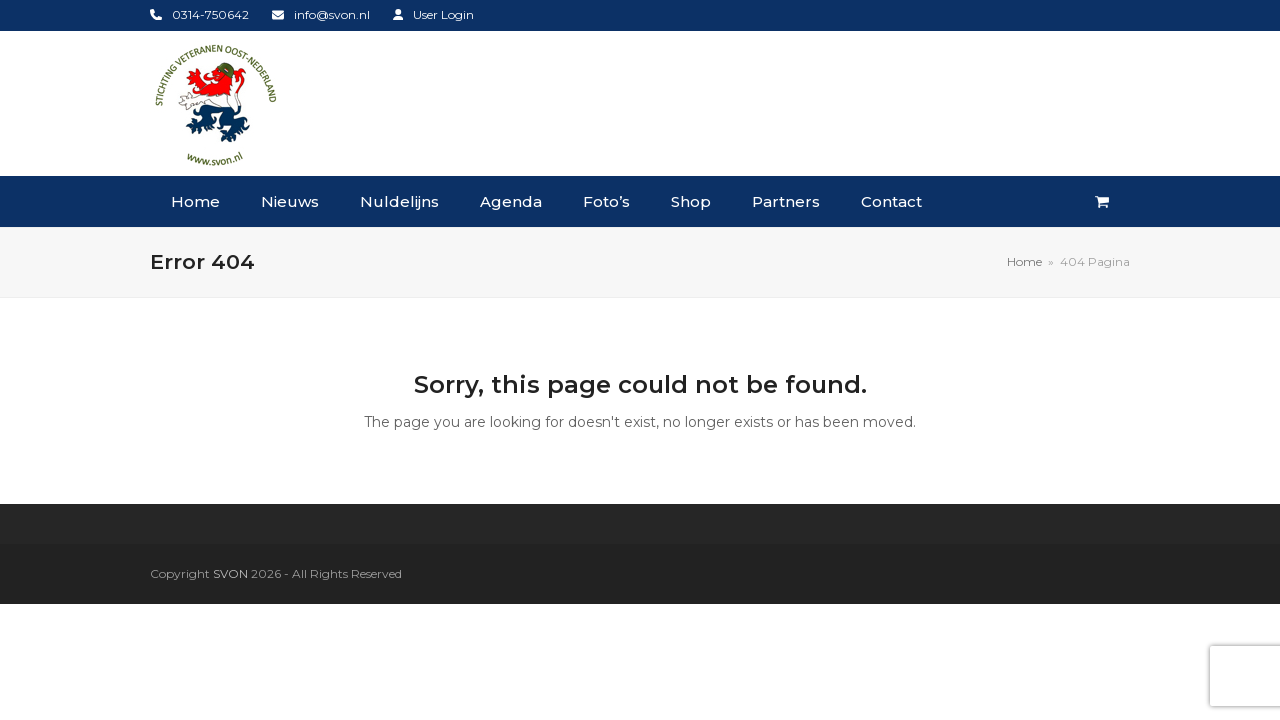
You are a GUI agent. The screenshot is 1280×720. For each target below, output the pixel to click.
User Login (443, 14)
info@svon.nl (332, 14)
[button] (1102, 202)
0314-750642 (210, 14)
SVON (230, 573)
